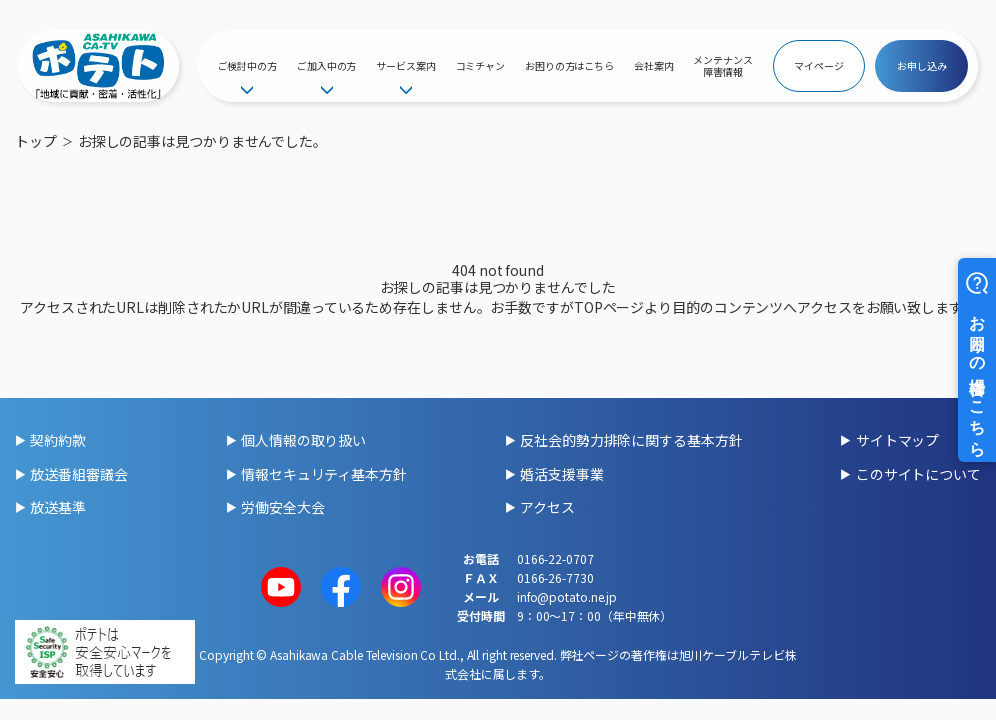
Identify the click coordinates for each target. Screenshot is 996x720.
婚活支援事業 (561, 474)
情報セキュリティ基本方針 (324, 474)
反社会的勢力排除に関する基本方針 (631, 440)
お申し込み (922, 65)
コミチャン (481, 65)
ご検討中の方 (247, 65)
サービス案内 (405, 65)
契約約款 (58, 440)
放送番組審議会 (78, 474)
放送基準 (58, 507)
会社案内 (654, 65)
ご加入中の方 (326, 65)
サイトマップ (897, 440)
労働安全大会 (282, 507)
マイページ (819, 65)
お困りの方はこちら (569, 65)
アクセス (547, 507)
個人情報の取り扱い (303, 440)
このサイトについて (918, 474)
